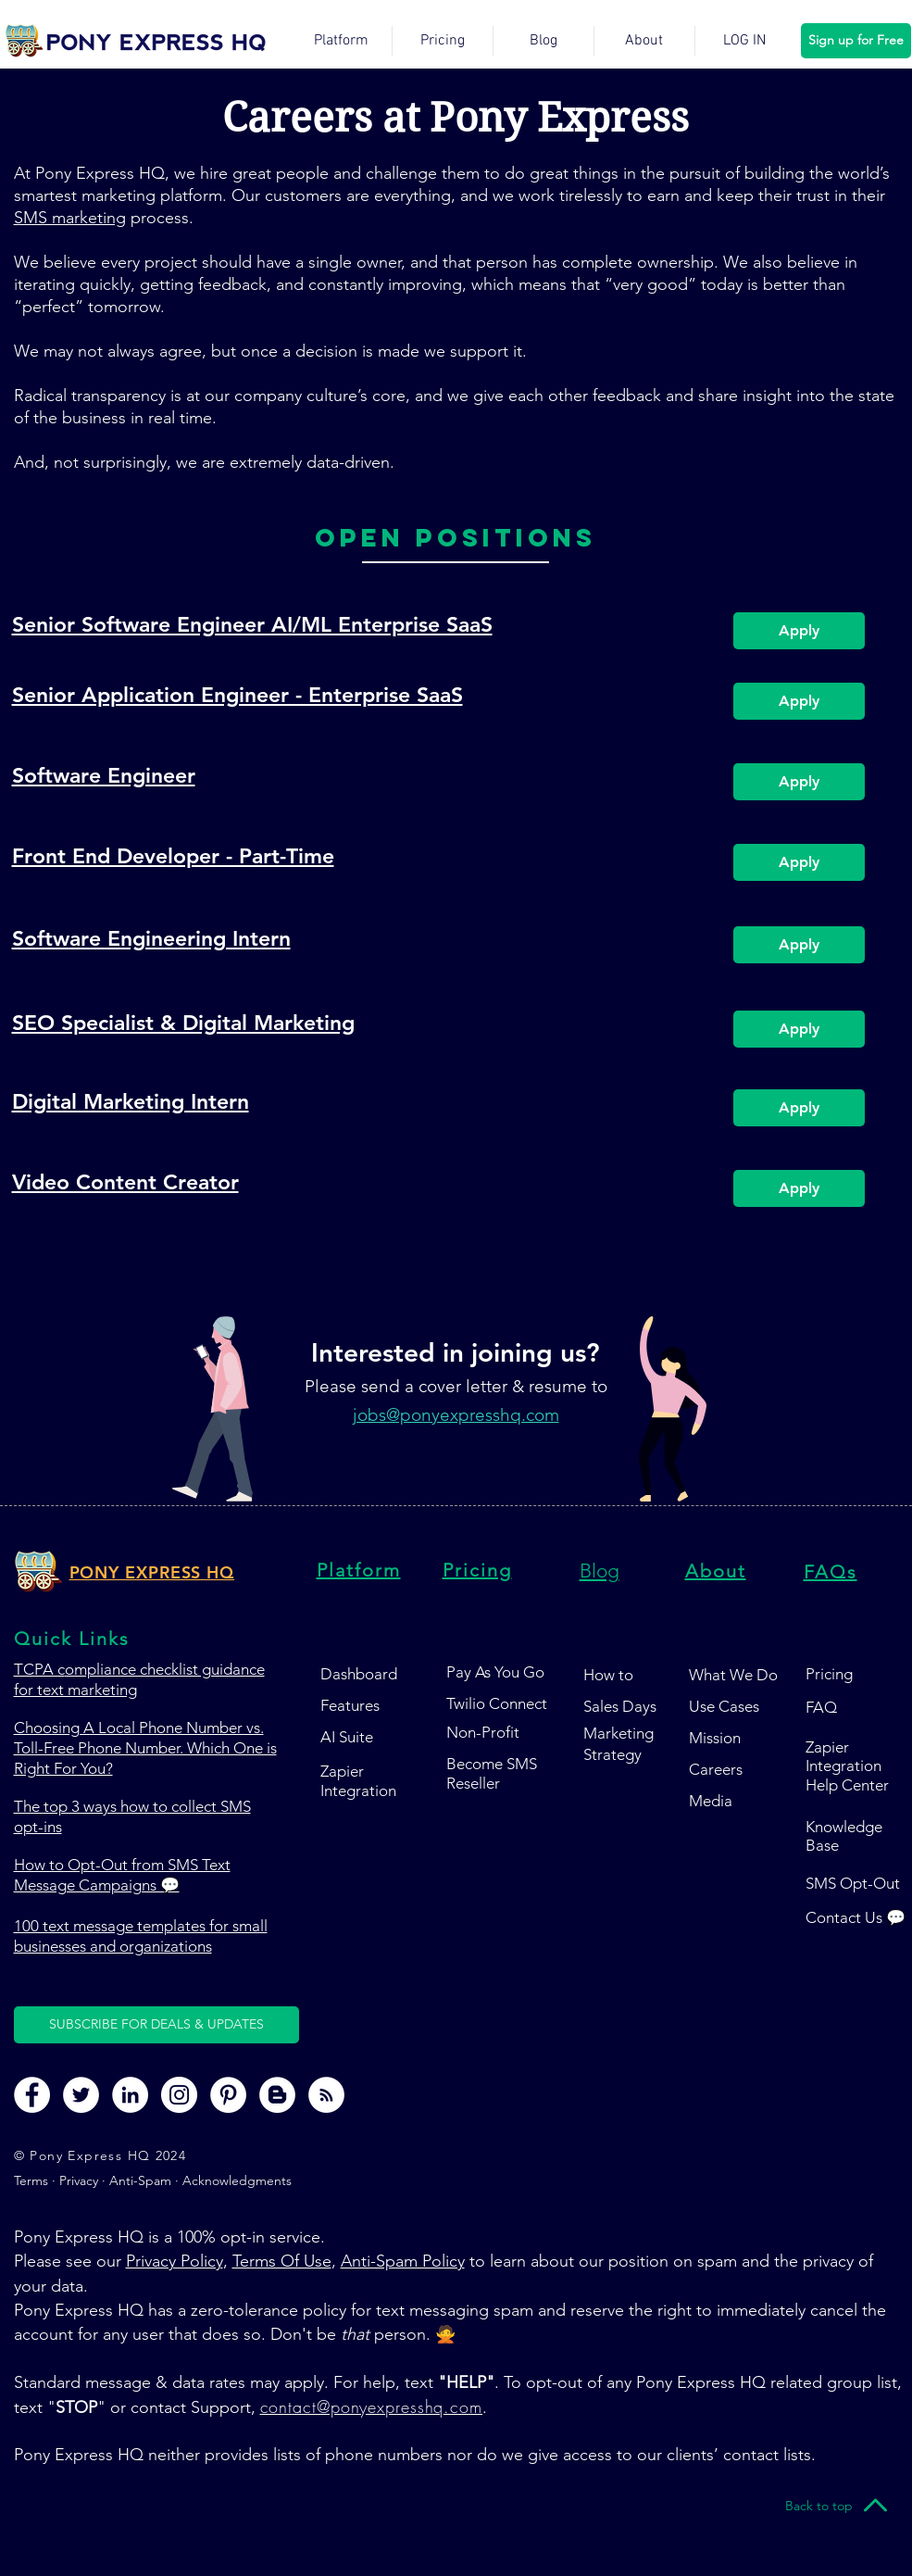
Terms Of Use (281, 2261)
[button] (156, 2024)
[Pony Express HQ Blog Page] (277, 2095)
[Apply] (799, 630)
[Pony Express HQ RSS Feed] (326, 2095)
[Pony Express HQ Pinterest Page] (228, 2095)
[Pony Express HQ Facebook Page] (32, 2095)
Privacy (78, 2180)
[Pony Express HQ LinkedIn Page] (130, 2095)
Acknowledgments (237, 2180)
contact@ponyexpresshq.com (371, 2406)
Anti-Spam (140, 2180)
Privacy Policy (174, 2261)
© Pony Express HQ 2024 (100, 2155)
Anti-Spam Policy (403, 2261)
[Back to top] (819, 2505)
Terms (33, 2180)
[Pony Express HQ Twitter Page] (81, 2095)
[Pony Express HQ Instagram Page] (179, 2095)
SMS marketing (70, 217)
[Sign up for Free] (856, 40)
